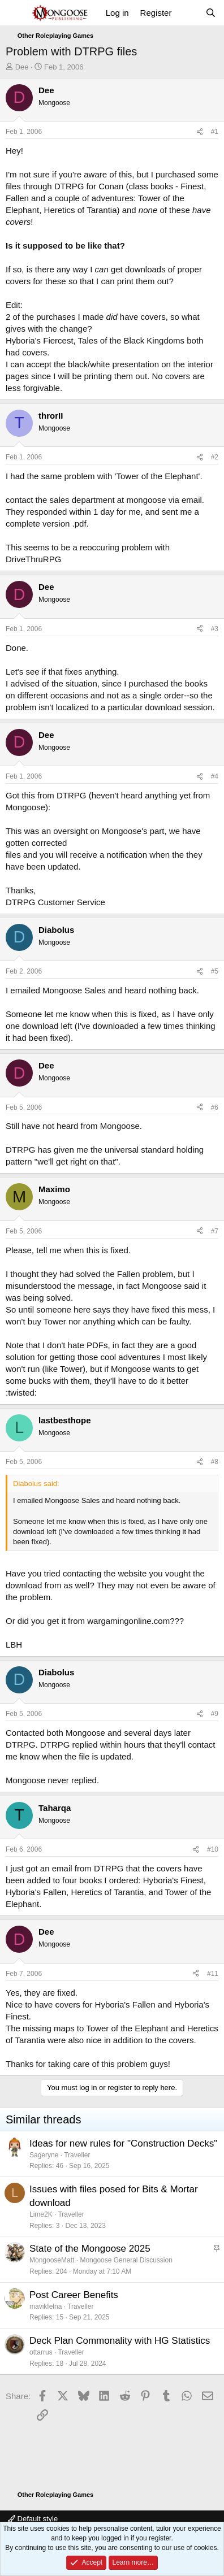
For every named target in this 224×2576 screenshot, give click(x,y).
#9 (214, 1714)
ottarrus (41, 2352)
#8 (214, 1462)
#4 (214, 776)
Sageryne (43, 2155)
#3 (214, 629)
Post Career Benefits (73, 2295)
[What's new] (188, 12)
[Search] (211, 12)
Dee (22, 67)
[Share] (199, 131)
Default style (33, 2518)
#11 (212, 1974)
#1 (214, 132)
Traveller (77, 2155)
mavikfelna (45, 2306)
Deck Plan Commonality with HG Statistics (119, 2340)
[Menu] (15, 13)
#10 (212, 1849)
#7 (214, 1231)
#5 (214, 971)
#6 (214, 1107)
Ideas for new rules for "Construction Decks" (123, 2143)
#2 (214, 457)
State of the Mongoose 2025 (89, 2248)
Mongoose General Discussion (126, 2260)
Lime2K (41, 2214)
